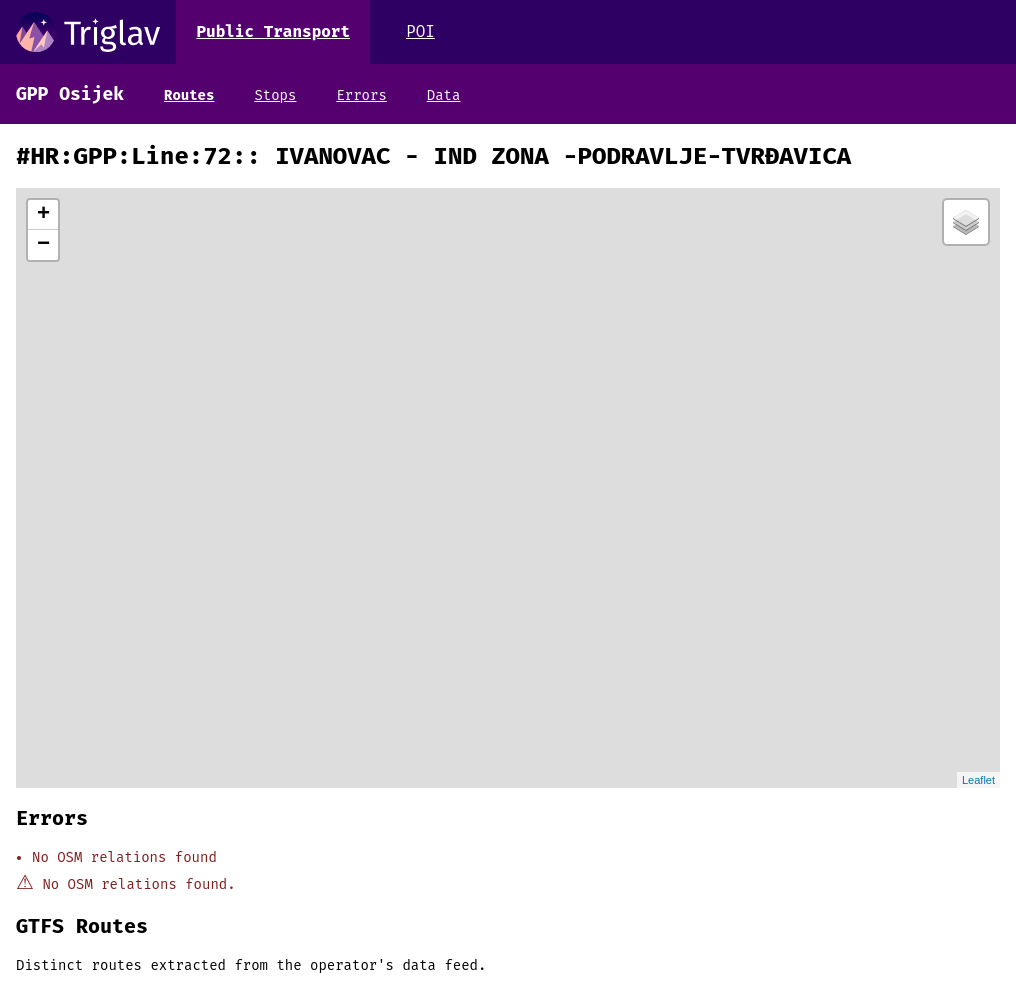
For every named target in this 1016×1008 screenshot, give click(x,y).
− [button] (43, 245)
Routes (189, 95)
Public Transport (273, 31)
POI (420, 31)
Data (444, 95)
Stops (275, 95)
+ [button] (43, 215)
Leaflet (978, 780)
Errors (361, 95)
